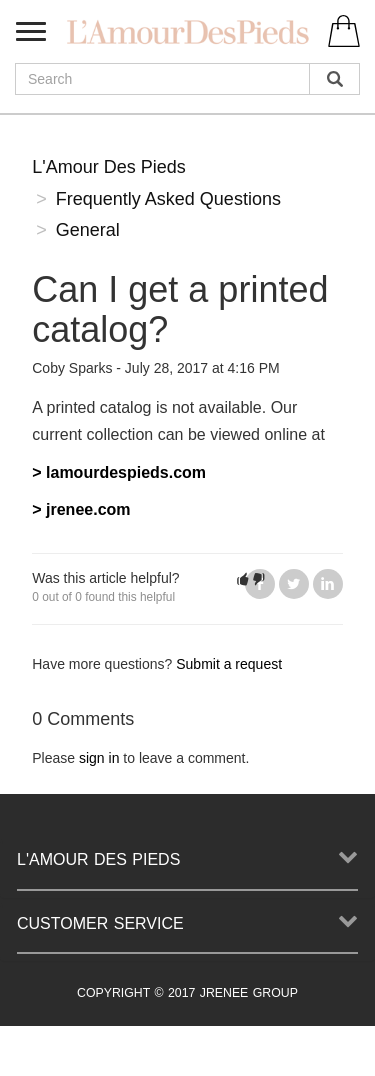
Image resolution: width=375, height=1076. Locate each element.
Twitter (294, 584)
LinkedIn (328, 584)
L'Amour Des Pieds (109, 167)
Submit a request (229, 664)
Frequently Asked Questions (168, 199)
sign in (99, 758)
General (88, 230)
